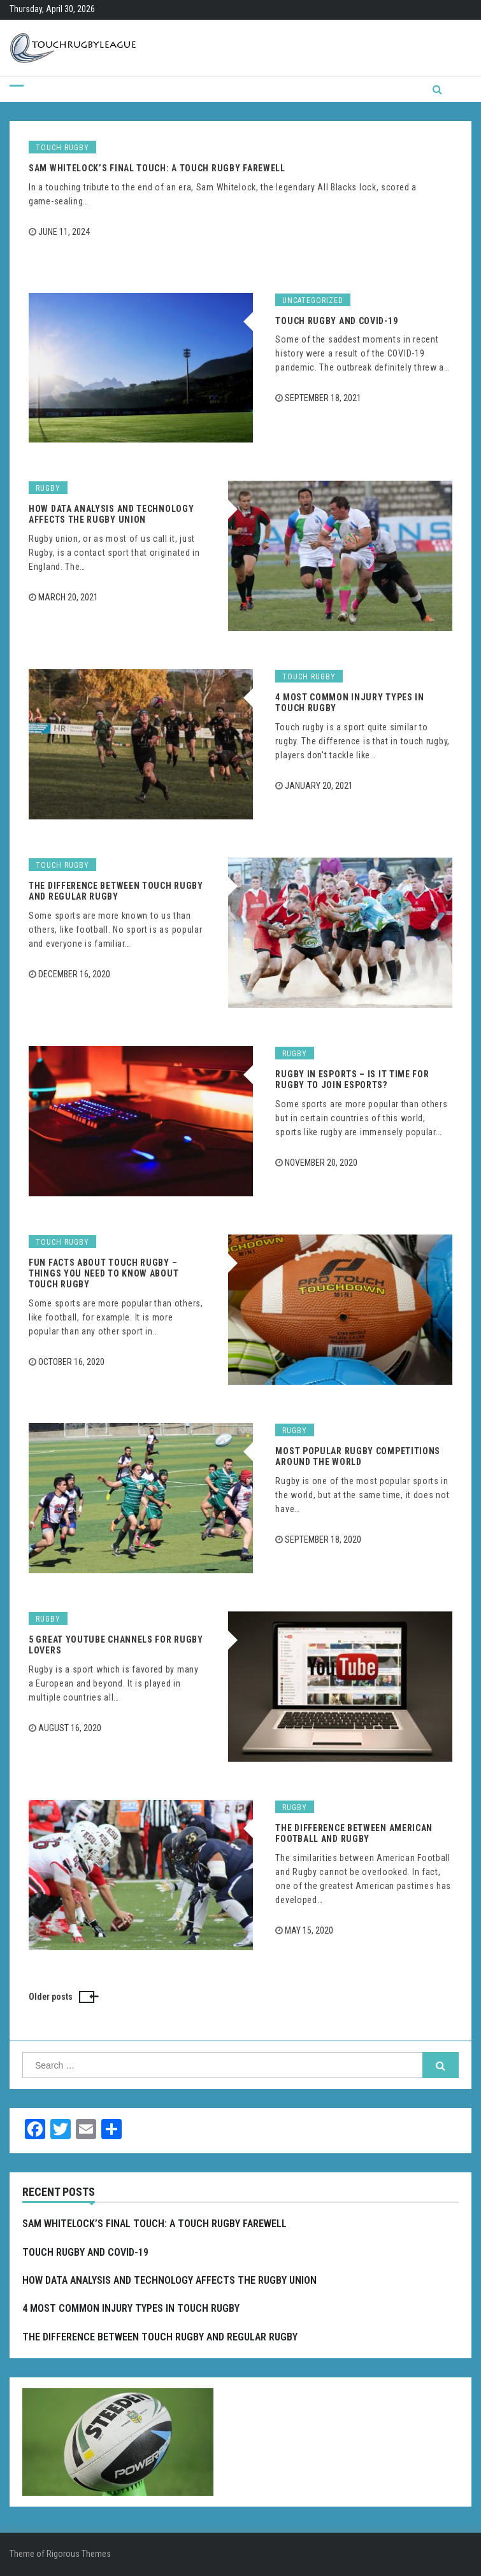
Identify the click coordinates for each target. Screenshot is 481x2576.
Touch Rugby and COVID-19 (336, 321)
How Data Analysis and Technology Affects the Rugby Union (111, 514)
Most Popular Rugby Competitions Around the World (357, 1456)
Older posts (51, 1997)
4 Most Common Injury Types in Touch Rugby (131, 2308)
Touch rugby (62, 147)
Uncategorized (312, 300)
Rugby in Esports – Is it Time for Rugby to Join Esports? (352, 1079)
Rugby (48, 488)
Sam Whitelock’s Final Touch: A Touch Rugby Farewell (157, 168)
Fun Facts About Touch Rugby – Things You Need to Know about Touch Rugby (103, 1273)
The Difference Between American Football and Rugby (354, 1833)
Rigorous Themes (79, 2554)
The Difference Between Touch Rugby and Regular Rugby (116, 891)
